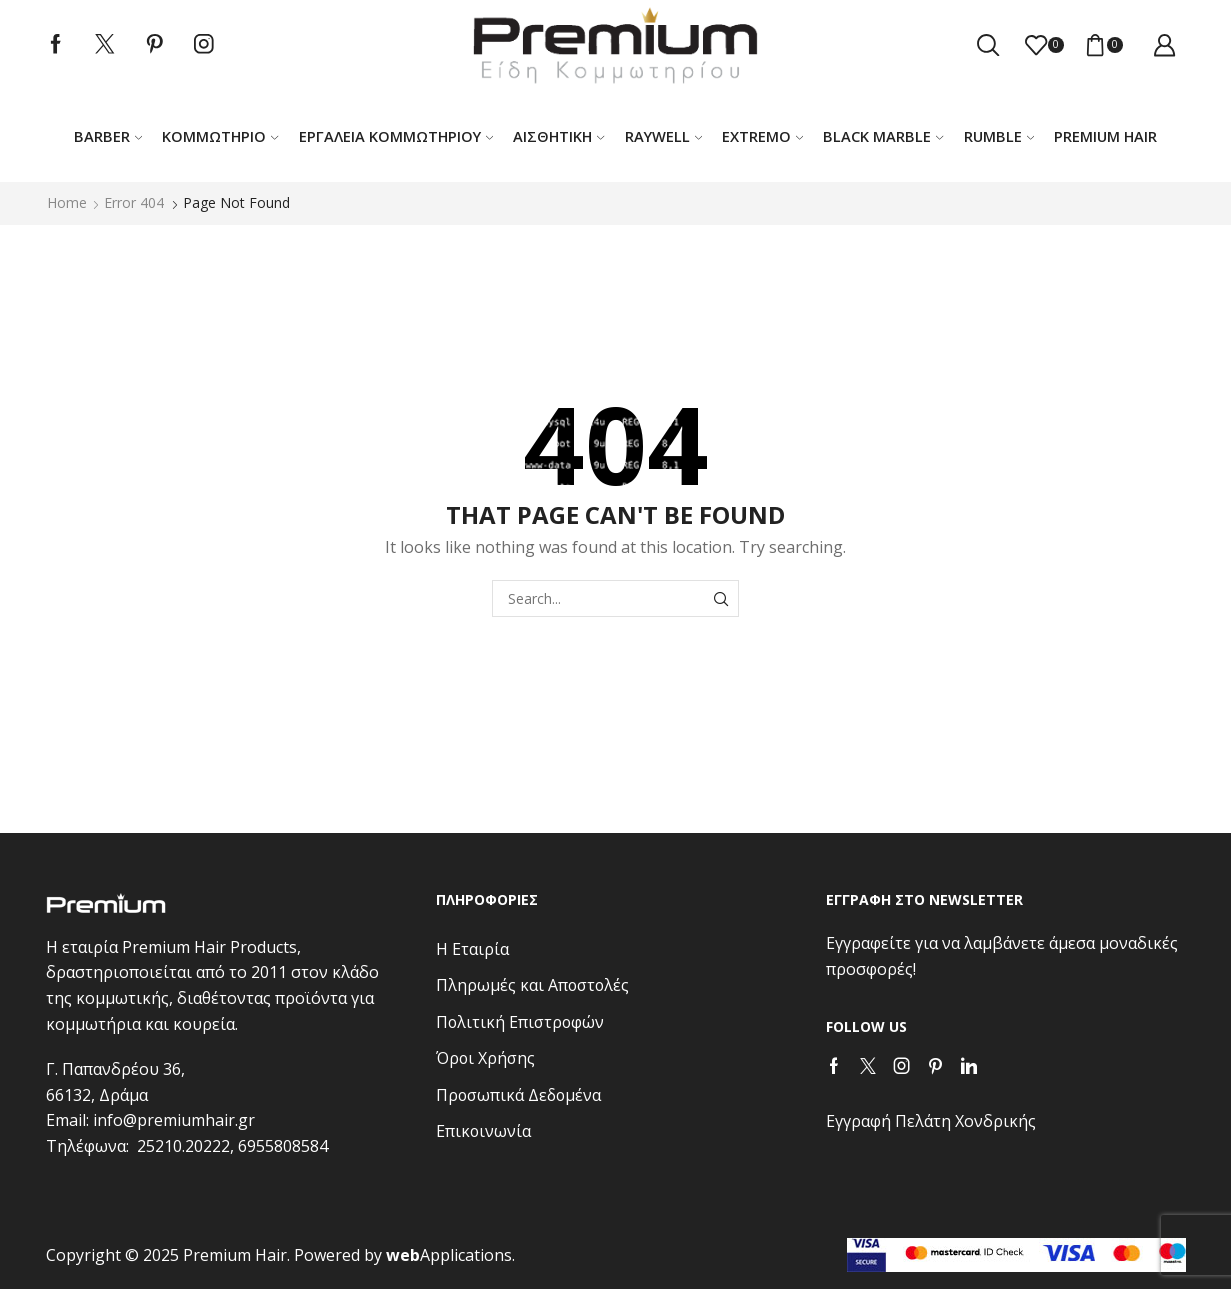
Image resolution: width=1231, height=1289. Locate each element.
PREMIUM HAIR (1105, 136)
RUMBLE (999, 136)
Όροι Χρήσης (485, 1058)
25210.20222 (183, 1146)
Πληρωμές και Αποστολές (532, 985)
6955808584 (283, 1146)
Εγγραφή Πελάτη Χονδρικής (931, 1121)
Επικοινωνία (483, 1131)
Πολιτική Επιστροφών (520, 1022)
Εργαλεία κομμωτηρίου (396, 136)
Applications (449, 1255)
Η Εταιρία (472, 949)
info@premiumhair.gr (174, 1120)
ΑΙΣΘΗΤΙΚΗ (558, 136)
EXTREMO (762, 136)
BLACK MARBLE (883, 136)
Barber (108, 136)
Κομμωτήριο (220, 136)
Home (67, 202)
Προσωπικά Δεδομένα (518, 1095)
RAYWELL (663, 136)
